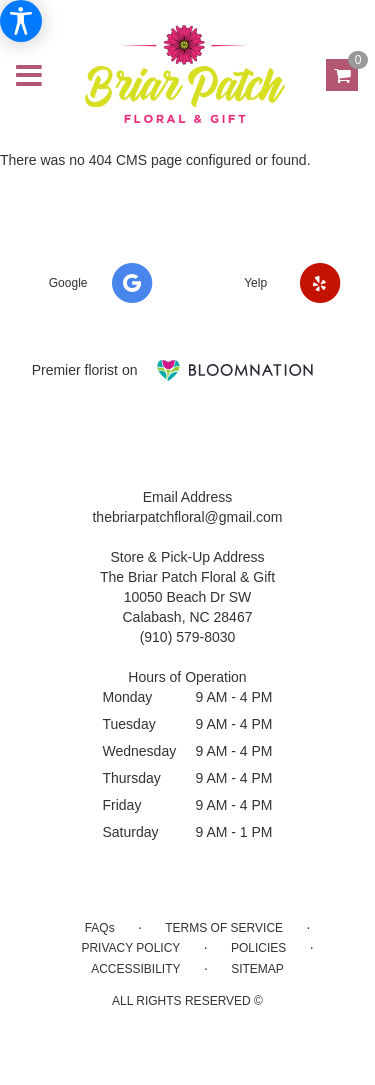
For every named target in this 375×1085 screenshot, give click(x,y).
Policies (258, 948)
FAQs (100, 928)
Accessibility (135, 969)
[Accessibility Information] (21, 21)
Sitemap (257, 969)
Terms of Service (224, 928)
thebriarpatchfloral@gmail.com (187, 517)
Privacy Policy (130, 948)
